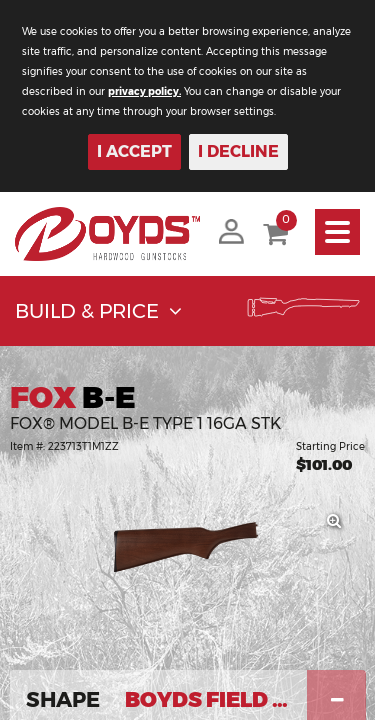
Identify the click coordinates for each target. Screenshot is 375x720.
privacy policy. (144, 91)
